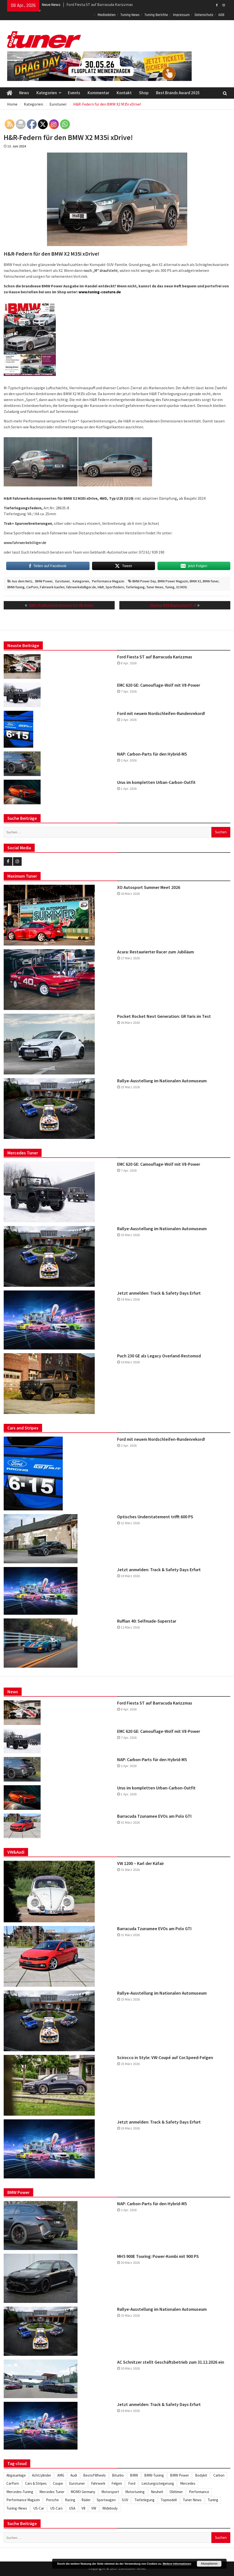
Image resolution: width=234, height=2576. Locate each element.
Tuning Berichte (156, 15)
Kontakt (124, 92)
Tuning (169, 587)
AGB (221, 15)
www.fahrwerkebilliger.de (25, 542)
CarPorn (32, 587)
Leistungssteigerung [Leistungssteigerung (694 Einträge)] (157, 2483)
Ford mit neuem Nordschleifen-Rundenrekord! (161, 713)
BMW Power (43, 581)
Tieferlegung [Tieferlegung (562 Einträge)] (144, 2500)
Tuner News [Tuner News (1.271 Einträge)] (192, 2500)
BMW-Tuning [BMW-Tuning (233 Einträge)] (154, 2475)
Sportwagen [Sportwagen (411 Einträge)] (106, 2500)
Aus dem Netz (22, 581)
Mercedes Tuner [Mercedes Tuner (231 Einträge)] (51, 2491)
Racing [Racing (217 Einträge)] (70, 2500)
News (24, 92)
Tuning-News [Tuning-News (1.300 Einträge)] (16, 2508)
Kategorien (46, 92)
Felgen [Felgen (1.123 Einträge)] (116, 2483)
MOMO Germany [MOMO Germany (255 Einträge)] (83, 2491)
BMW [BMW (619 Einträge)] (134, 2475)
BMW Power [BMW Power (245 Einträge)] (179, 2475)
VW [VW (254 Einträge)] (93, 2508)
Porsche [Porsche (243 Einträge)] (52, 2500)
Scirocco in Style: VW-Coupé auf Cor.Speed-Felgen (165, 2057)
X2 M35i (181, 587)
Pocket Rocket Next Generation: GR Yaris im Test (164, 1016)
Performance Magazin (108, 581)
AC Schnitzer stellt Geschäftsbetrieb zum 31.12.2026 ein (170, 2362)
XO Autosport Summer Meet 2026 (148, 887)
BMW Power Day (144, 581)
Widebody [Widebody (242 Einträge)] (110, 2508)
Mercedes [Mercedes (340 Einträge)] (187, 2483)
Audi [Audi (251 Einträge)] (73, 2475)
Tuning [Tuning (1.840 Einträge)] (213, 2500)
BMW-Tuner (210, 581)
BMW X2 (195, 581)
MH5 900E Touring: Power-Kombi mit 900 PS (158, 2256)
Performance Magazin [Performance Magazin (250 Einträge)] (23, 2500)
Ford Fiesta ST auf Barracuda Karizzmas (99, 4)
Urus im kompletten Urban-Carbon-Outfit (156, 782)
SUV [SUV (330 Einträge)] (125, 2500)
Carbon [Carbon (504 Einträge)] (218, 2475)
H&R (101, 587)
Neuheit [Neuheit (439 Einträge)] (157, 2491)
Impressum (181, 15)
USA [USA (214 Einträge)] (72, 2508)
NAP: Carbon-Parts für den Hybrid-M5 (152, 754)
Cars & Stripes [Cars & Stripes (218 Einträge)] (36, 2483)
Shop (144, 92)
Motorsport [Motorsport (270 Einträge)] (110, 2491)
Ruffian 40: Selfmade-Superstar (146, 1621)
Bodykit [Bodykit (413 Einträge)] (201, 2475)
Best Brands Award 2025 (178, 92)
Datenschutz (204, 15)
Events (74, 92)
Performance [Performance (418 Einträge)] (199, 2491)
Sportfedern (115, 587)
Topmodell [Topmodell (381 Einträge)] (169, 2500)
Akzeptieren (209, 2563)
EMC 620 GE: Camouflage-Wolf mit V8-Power (158, 685)
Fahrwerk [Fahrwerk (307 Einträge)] (98, 2483)
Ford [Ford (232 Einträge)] (131, 2483)
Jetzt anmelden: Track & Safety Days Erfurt (159, 1293)
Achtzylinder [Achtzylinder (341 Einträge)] (41, 2475)
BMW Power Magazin (173, 581)
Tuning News (130, 15)
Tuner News (154, 587)
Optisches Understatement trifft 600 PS (155, 1517)
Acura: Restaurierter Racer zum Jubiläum (155, 952)
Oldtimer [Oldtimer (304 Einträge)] (176, 2491)
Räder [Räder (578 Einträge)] (86, 2500)
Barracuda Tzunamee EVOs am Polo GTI (154, 1816)
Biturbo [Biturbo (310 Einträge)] (118, 2475)
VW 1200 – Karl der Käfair (140, 1863)
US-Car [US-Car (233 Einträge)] (38, 2508)
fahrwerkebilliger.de (81, 587)
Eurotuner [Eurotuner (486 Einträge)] (77, 2483)
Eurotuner (62, 581)
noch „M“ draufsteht (100, 270)
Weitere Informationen (177, 2563)
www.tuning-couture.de (99, 291)
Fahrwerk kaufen (52, 587)
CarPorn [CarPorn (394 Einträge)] (12, 2483)
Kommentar (98, 92)
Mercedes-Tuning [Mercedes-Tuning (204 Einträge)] (19, 2491)
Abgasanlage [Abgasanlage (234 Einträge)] (16, 2475)
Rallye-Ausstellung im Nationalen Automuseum (162, 1081)
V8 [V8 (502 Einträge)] (83, 2508)
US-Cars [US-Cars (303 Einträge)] (56, 2508)
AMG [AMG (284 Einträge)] (60, 2475)
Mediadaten (107, 15)
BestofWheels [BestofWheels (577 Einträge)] (94, 2475)
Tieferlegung (135, 587)
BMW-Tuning (16, 587)
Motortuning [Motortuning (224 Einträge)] (135, 2491)
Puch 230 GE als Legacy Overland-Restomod (159, 1356)
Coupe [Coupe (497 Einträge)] (58, 2483)
